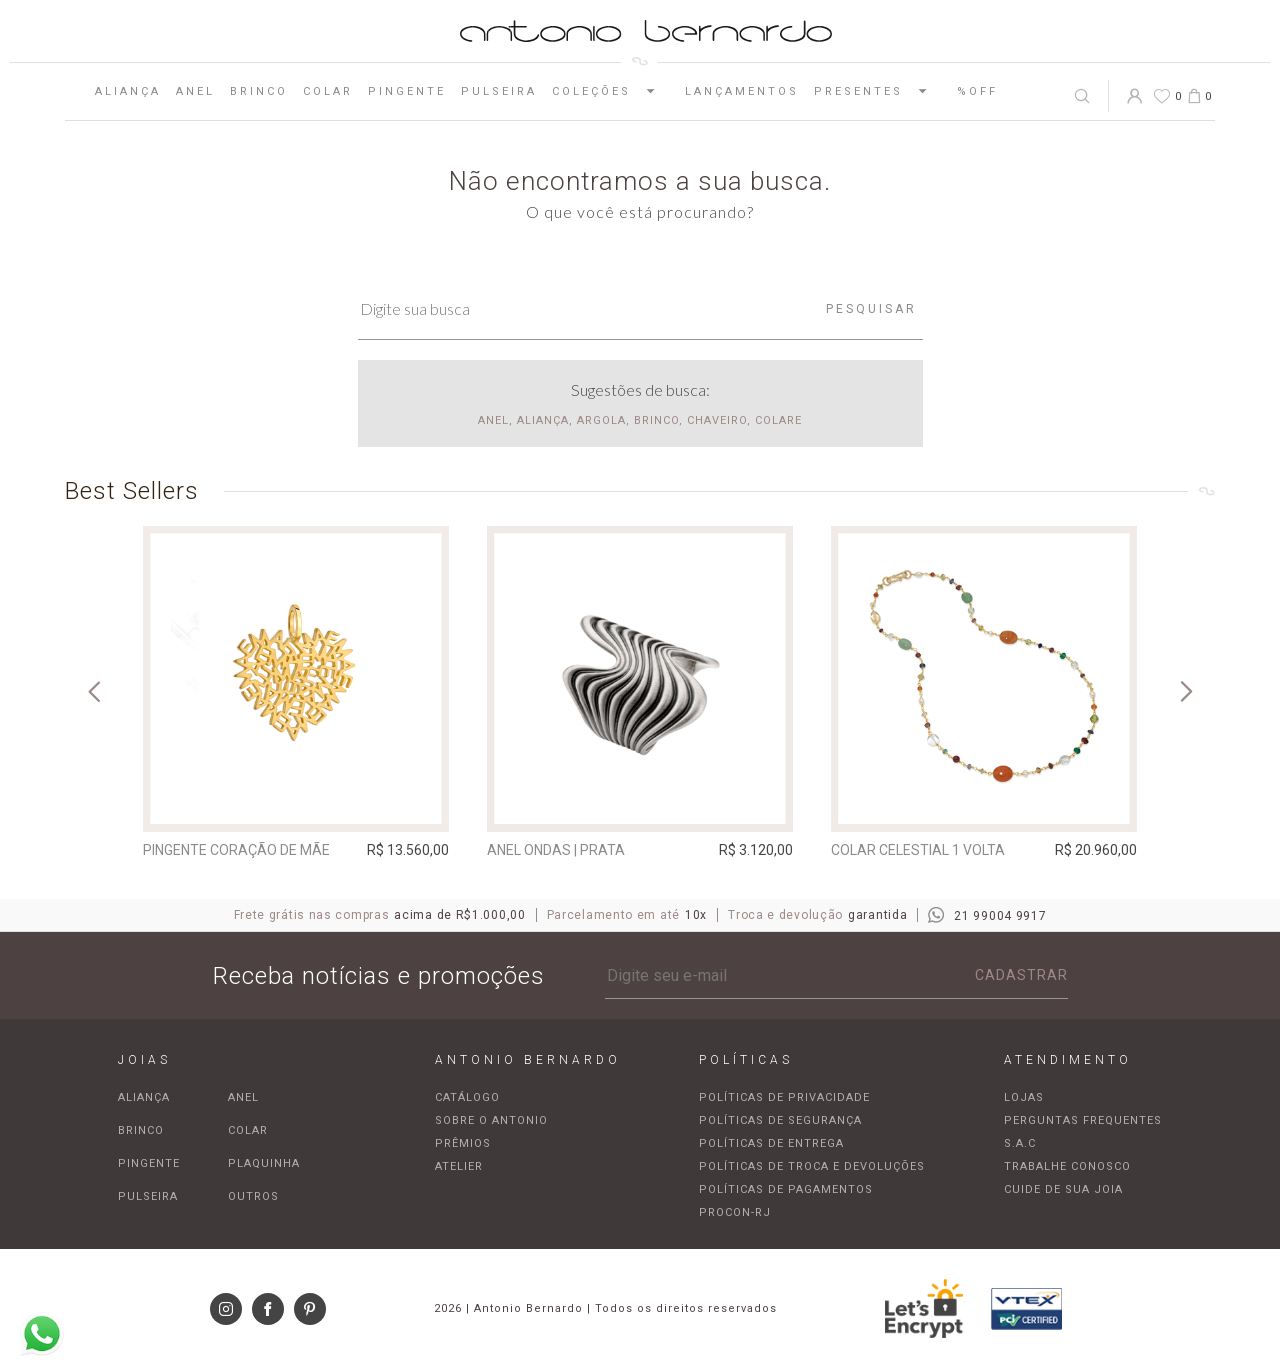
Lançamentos (742, 91)
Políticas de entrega (771, 1143)
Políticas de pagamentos (786, 1189)
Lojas (1024, 1097)
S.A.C (1020, 1143)
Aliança (128, 91)
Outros (253, 1196)
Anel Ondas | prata (556, 850)
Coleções (611, 91)
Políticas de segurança (780, 1120)
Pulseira (499, 91)
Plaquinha (264, 1163)
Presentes (878, 91)
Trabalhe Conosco (1067, 1166)
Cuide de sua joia (1063, 1189)
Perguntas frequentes (1083, 1120)
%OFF (977, 91)
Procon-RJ (735, 1212)
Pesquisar (871, 309)
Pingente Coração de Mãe (236, 850)
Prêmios (463, 1143)
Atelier (459, 1166)
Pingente (407, 91)
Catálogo (467, 1097)
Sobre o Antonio (491, 1120)
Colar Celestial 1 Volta (918, 850)
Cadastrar (1021, 975)
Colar (328, 91)
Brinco (259, 91)
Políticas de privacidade (784, 1097)
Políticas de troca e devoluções (812, 1166)
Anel (195, 91)
